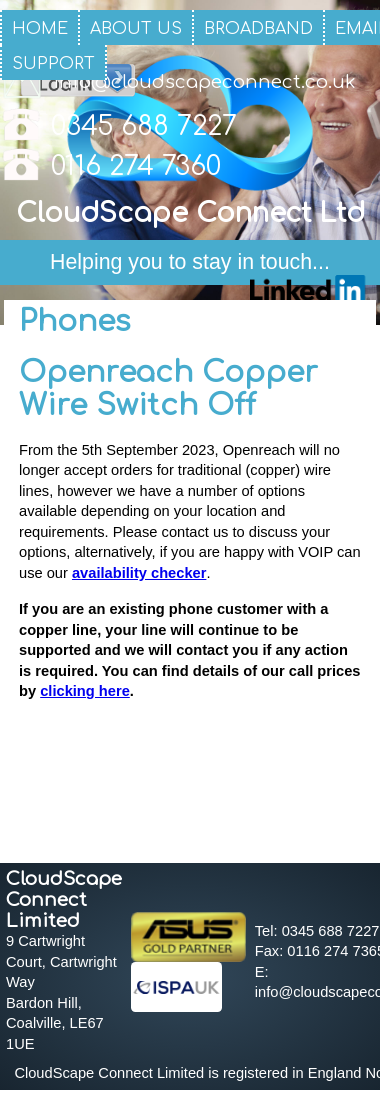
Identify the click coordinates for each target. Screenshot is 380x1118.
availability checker (139, 573)
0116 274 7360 (136, 166)
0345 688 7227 (144, 126)
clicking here (85, 691)
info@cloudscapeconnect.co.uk (204, 82)
